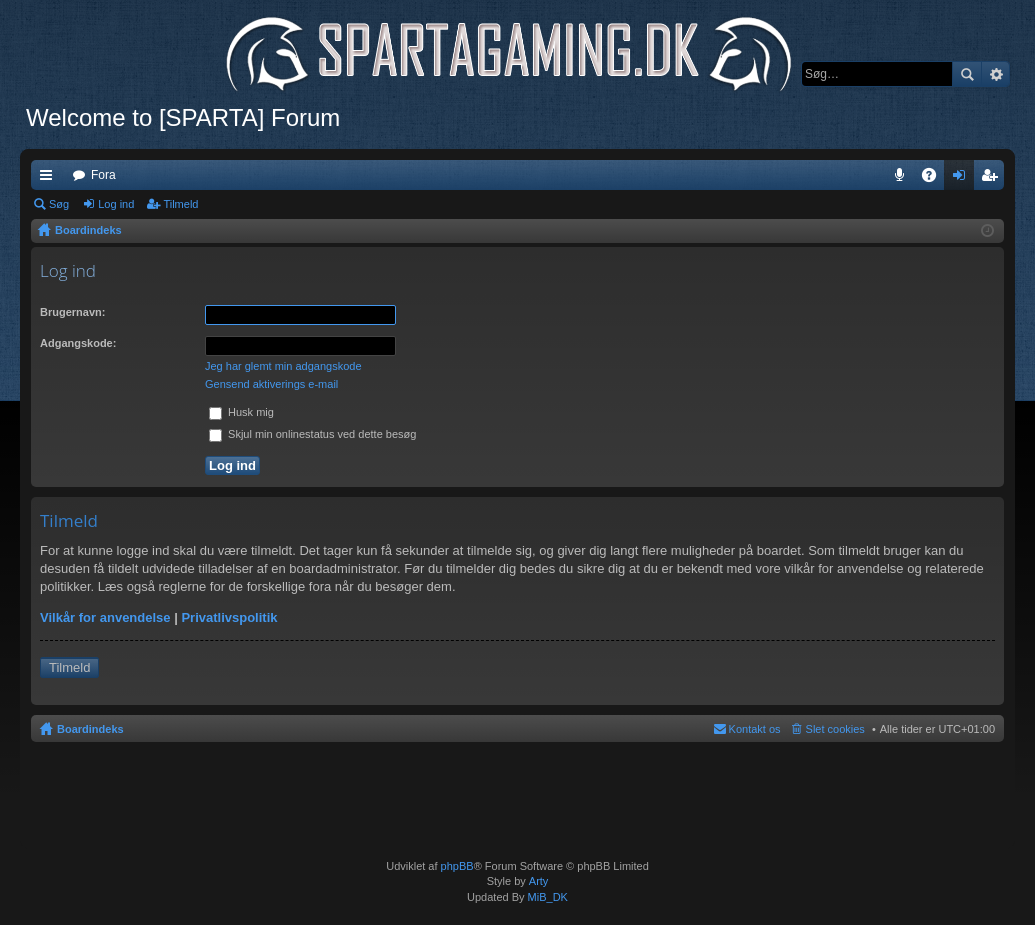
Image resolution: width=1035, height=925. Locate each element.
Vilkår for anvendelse (105, 617)
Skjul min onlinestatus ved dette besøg (312, 434)
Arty (539, 881)
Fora (103, 175)
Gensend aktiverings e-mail (271, 384)
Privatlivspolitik (229, 617)
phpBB (457, 866)
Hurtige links (50, 179)
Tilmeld (180, 204)
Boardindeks (90, 729)
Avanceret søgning (995, 74)
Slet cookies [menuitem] (835, 729)
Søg (967, 74)
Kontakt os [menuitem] (755, 729)
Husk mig (241, 412)
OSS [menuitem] (936, 179)
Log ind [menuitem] (963, 179)
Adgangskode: (78, 343)
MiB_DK (546, 897)
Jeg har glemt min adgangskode (283, 366)
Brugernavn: (72, 312)
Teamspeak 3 (903, 179)
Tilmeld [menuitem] (995, 179)
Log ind (116, 204)
